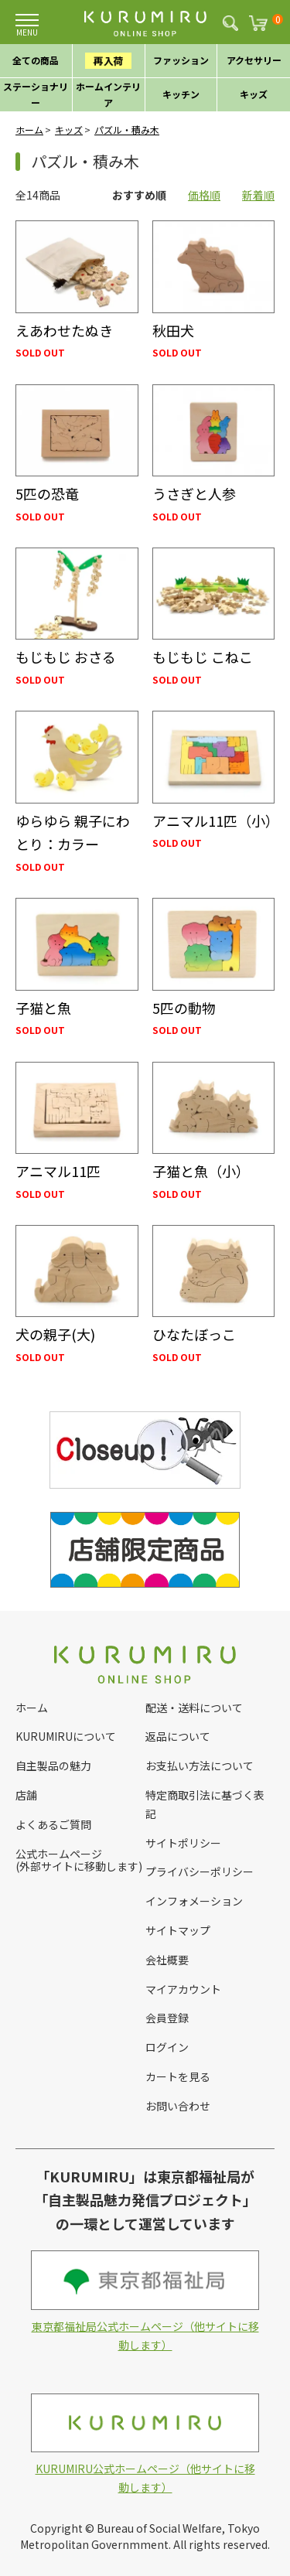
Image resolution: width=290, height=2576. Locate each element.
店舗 (26, 1795)
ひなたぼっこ (194, 1334)
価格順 (204, 195)
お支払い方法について (199, 1765)
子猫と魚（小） (201, 1171)
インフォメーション (194, 1901)
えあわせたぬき (64, 330)
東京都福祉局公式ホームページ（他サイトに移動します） (145, 2301)
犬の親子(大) (55, 1334)
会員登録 (167, 2017)
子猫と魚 (43, 1008)
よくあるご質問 (53, 1824)
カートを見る (177, 2076)
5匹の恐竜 (47, 493)
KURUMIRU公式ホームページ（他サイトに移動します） (145, 2444)
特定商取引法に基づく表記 (204, 1804)
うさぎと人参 (194, 493)
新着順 (258, 195)
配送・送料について (194, 1707)
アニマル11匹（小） (215, 820)
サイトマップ (177, 1930)
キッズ (69, 129)
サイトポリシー (183, 1843)
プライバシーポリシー (199, 1871)
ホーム (29, 129)
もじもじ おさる (65, 657)
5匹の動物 (184, 1008)
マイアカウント (183, 1989)
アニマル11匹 (58, 1171)
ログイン (167, 2047)
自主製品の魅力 (53, 1765)
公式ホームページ (58, 1853)
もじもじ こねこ (202, 657)
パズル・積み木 (126, 129)
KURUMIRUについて (65, 1736)
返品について (177, 1736)
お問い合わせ (177, 2106)
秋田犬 (173, 330)
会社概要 (167, 1959)
